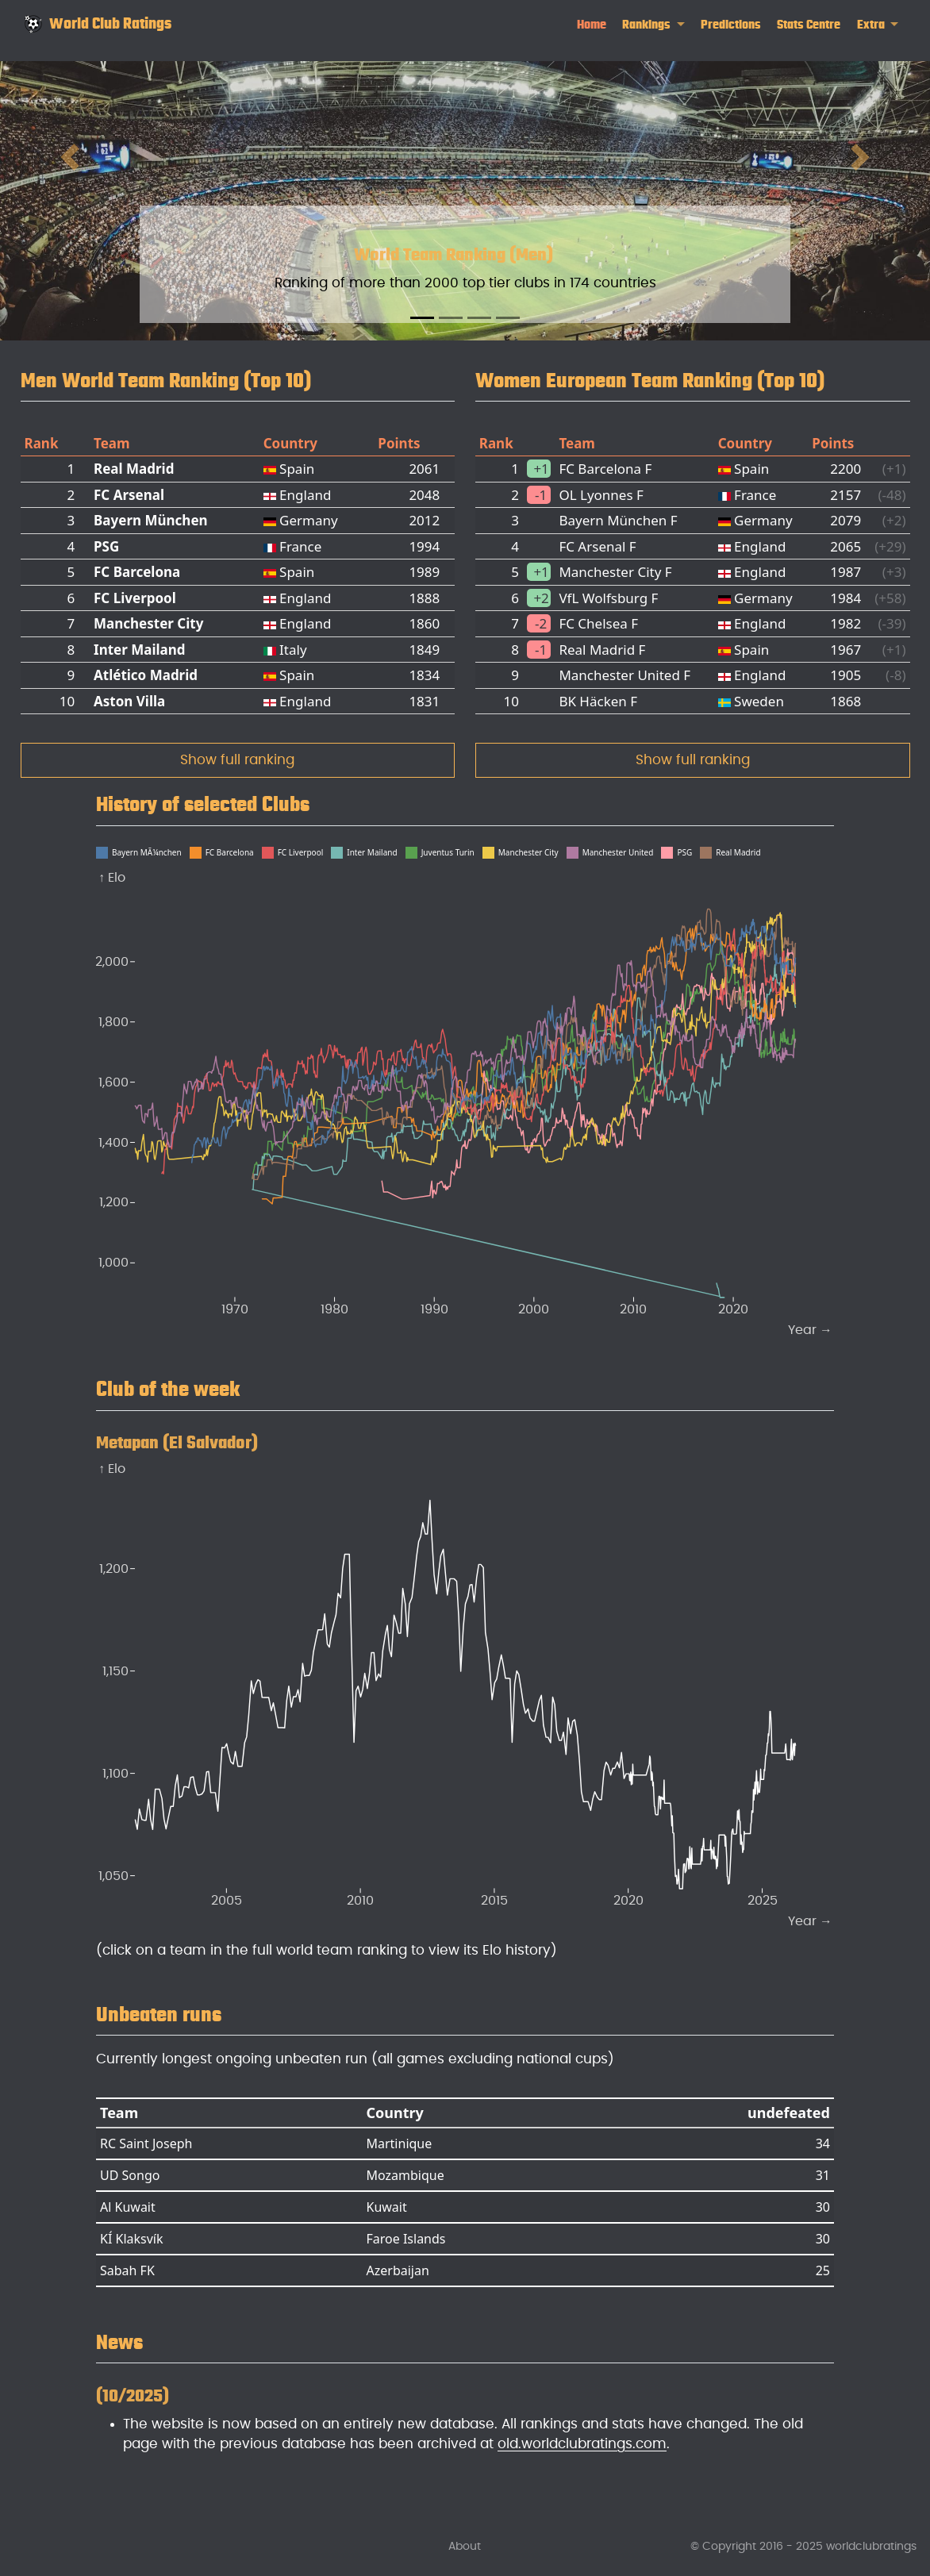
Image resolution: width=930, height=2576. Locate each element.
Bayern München (151, 520)
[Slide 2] (451, 318)
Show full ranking (237, 760)
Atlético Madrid (146, 675)
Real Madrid (134, 468)
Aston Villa (129, 701)
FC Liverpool (135, 598)
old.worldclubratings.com (582, 2444)
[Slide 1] (422, 318)
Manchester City (148, 623)
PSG (106, 546)
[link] (653, 25)
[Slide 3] (479, 318)
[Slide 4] (508, 318)
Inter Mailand (140, 649)
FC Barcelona (137, 572)
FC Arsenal (129, 495)
